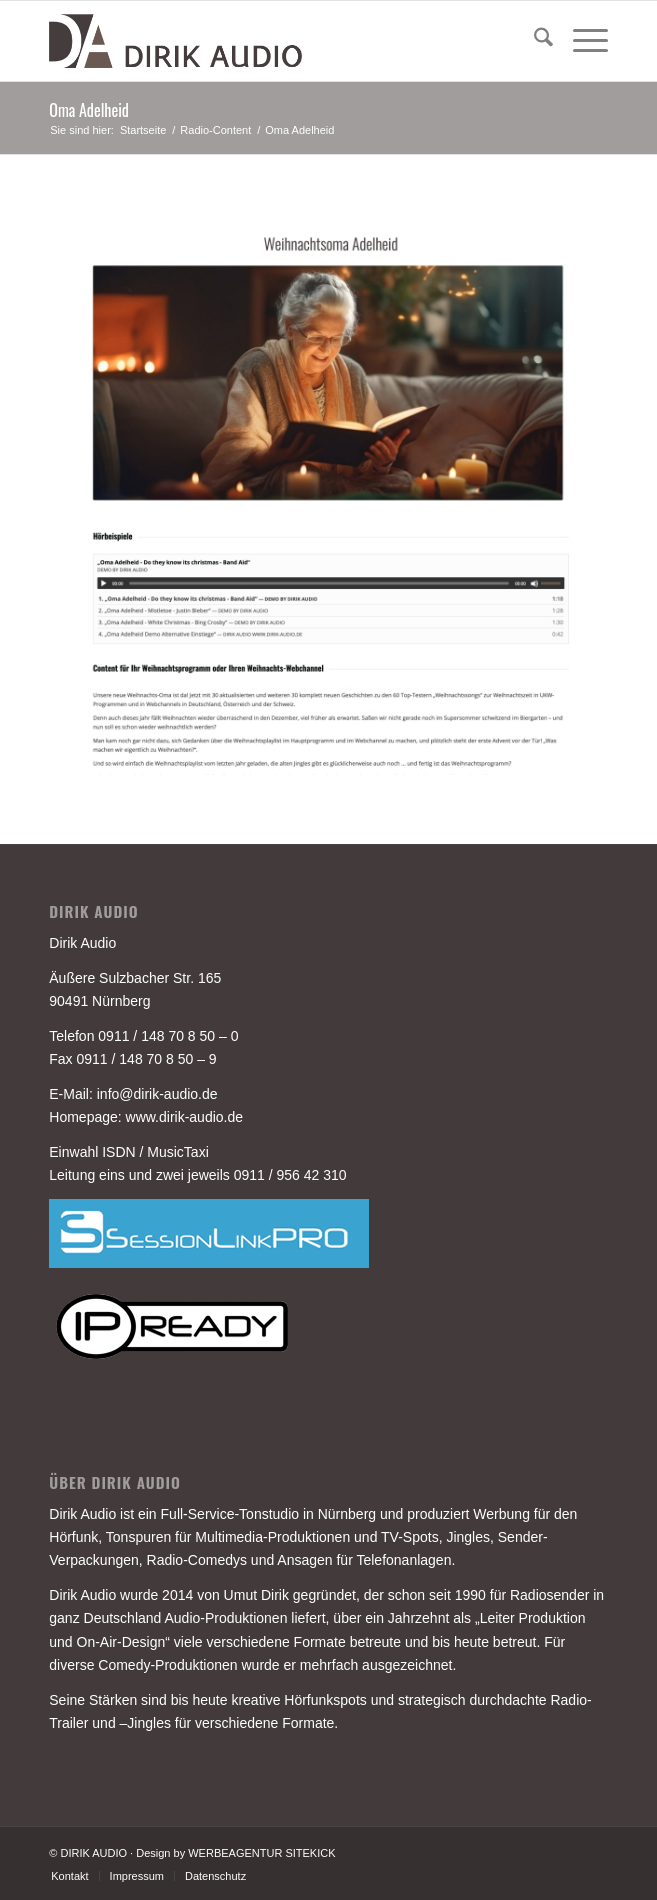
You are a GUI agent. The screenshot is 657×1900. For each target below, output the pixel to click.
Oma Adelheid (89, 110)
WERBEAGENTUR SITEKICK (261, 1853)
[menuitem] (533, 41)
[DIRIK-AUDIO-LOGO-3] (272, 41)
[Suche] (533, 41)
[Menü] (580, 41)
